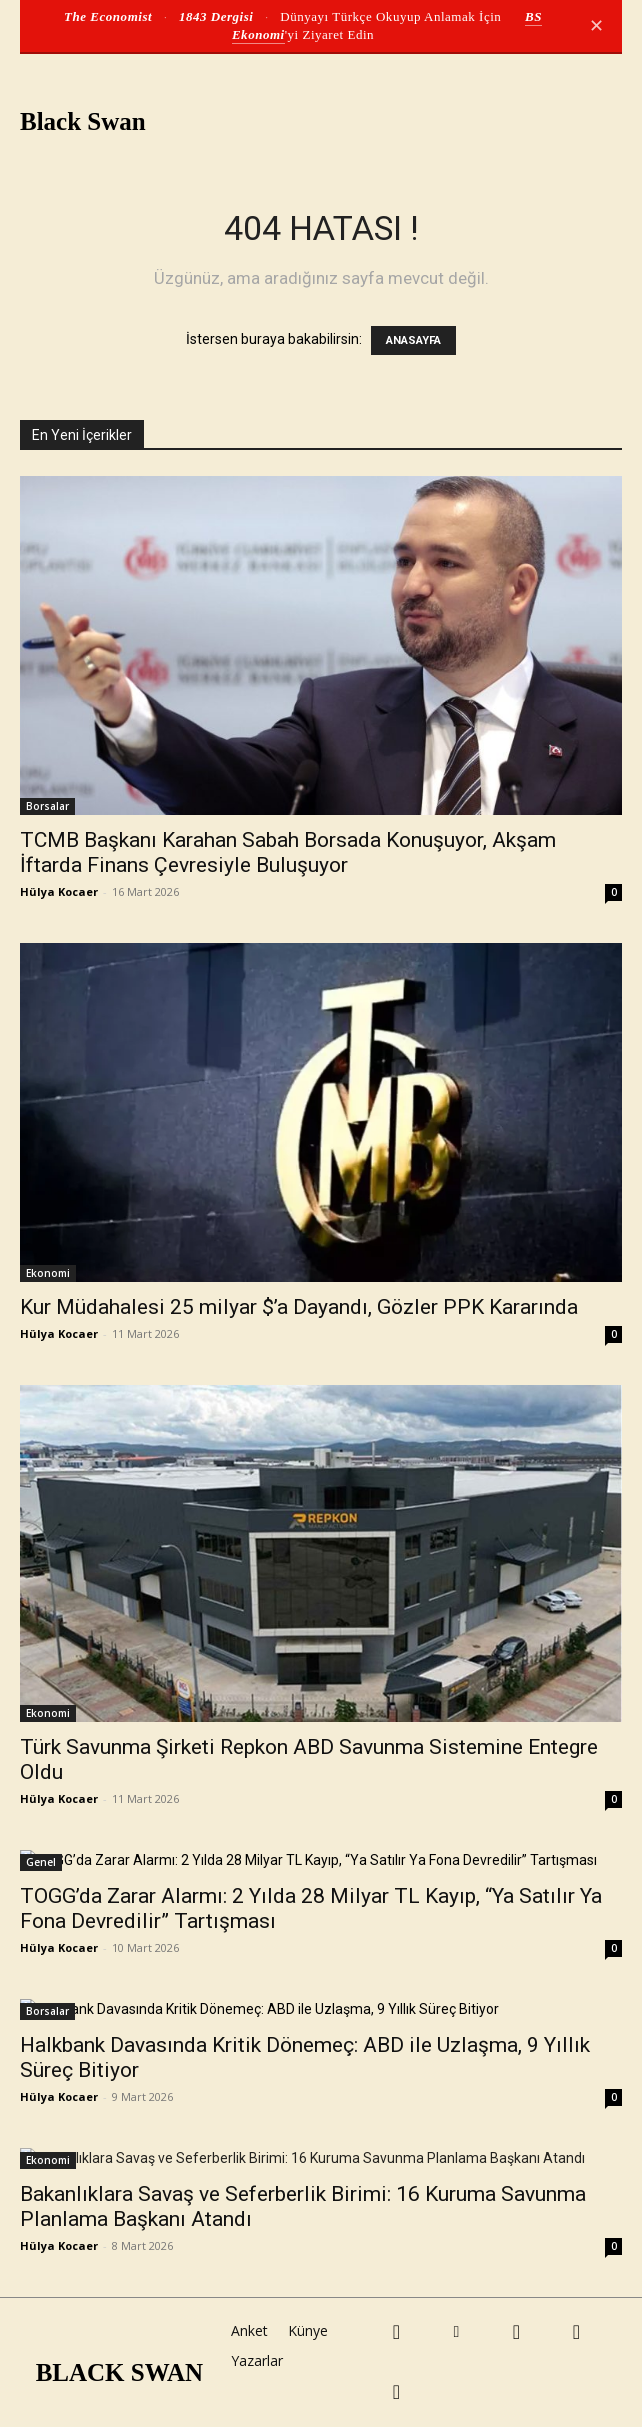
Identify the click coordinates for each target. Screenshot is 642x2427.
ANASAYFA (413, 340)
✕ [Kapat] (596, 26)
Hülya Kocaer (59, 891)
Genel (41, 1862)
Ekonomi (48, 1273)
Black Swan (83, 121)
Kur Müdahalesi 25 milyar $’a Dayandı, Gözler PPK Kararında (299, 1307)
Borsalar (47, 806)
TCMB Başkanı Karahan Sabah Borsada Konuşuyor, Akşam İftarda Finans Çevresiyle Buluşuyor (288, 852)
